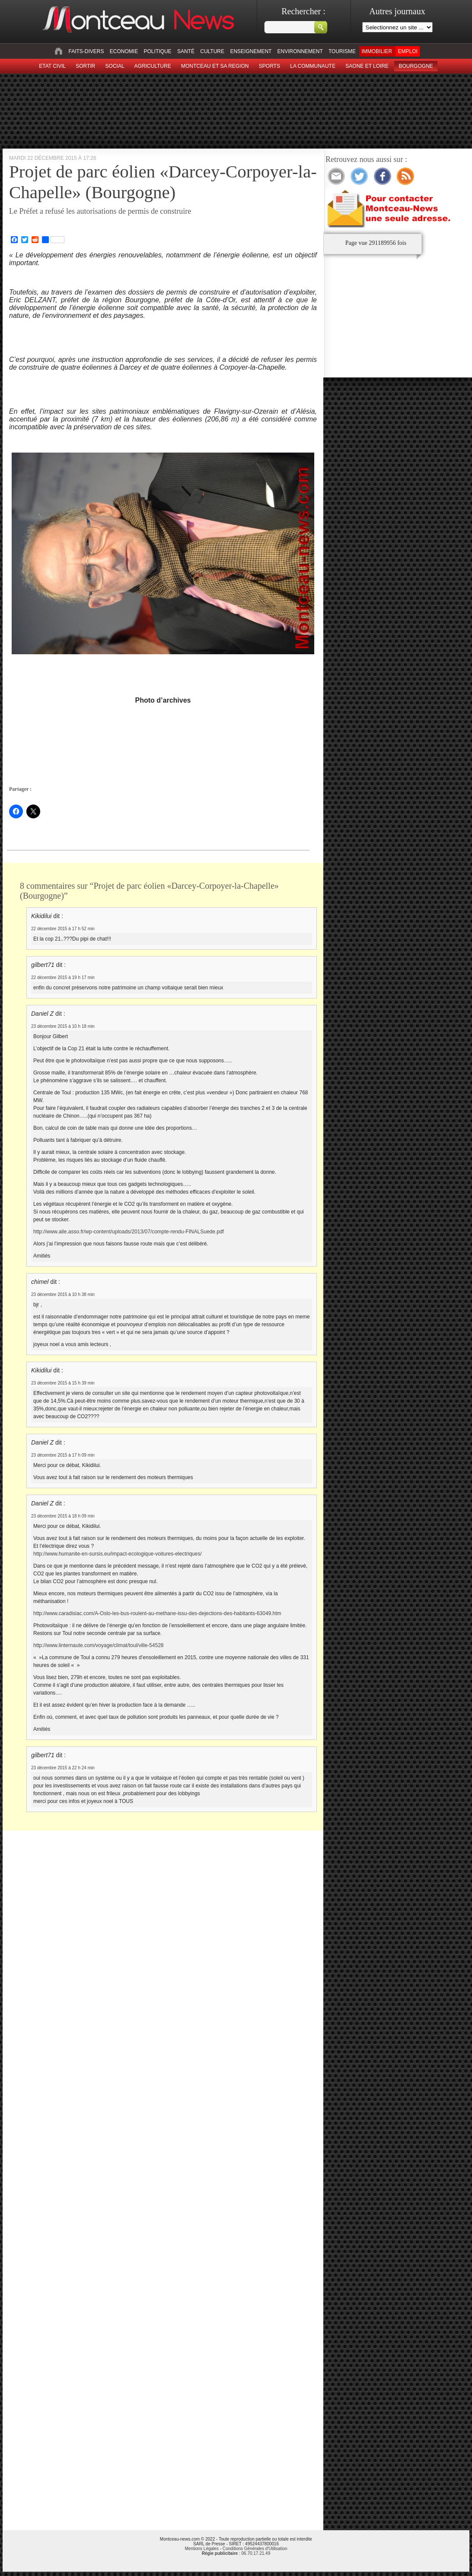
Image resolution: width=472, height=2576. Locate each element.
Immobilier (376, 51)
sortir (85, 66)
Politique (158, 51)
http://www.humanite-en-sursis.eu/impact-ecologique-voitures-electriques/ (117, 1554)
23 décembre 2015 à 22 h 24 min (63, 1767)
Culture (212, 51)
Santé (186, 51)
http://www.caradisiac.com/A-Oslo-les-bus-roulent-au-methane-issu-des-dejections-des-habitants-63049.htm (157, 1613)
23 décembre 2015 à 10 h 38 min (63, 1294)
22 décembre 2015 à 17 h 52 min (63, 928)
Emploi (407, 51)
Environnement (300, 51)
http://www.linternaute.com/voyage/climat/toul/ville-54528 (98, 1645)
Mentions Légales (201, 2548)
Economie (124, 51)
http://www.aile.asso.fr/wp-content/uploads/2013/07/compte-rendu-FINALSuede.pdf (128, 1232)
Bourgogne (416, 66)
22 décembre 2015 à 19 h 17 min (63, 977)
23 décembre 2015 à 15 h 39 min (63, 1383)
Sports (269, 66)
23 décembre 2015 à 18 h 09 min (63, 1516)
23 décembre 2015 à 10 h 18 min (63, 1026)
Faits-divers (86, 51)
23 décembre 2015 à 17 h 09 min (63, 1455)
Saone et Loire (367, 66)
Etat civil (52, 66)
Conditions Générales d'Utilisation (255, 2548)
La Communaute (312, 66)
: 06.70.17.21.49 (236, 2553)
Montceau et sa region (215, 66)
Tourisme (342, 51)
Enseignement (250, 51)
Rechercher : (303, 11)
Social (114, 66)
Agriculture (152, 66)
